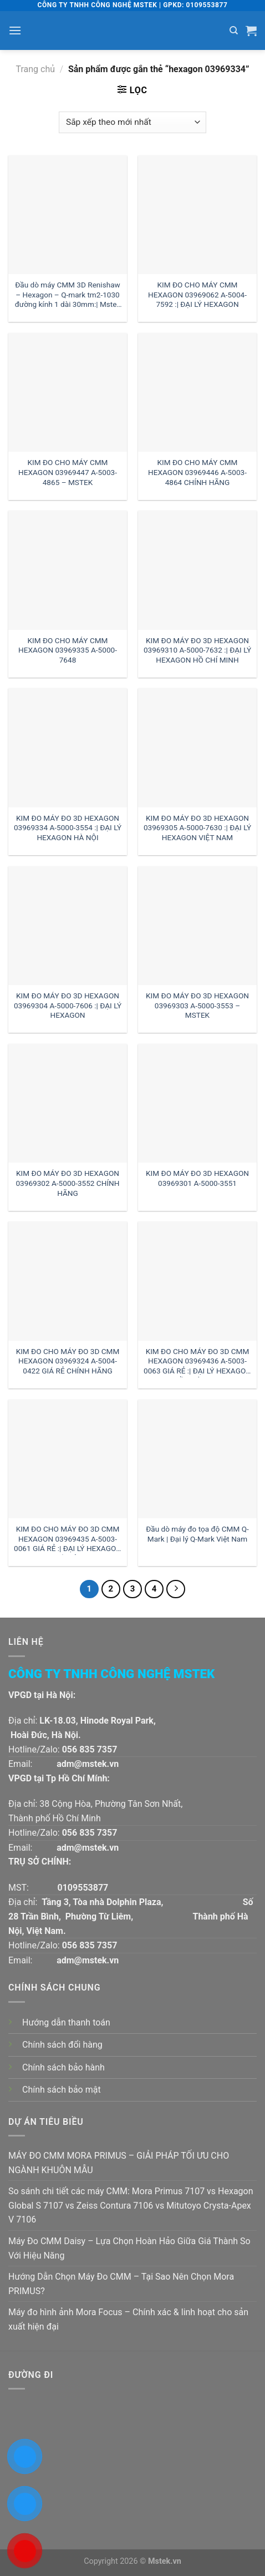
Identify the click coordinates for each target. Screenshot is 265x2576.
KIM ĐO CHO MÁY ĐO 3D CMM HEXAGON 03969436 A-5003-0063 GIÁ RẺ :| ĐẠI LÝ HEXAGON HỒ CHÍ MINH (197, 1362)
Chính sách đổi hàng (62, 2044)
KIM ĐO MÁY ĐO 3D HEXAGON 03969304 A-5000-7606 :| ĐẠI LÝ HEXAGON (67, 1005)
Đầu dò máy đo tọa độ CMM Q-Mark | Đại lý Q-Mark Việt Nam (197, 1533)
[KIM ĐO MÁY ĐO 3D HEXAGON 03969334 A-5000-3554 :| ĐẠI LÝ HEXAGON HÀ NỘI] (67, 747)
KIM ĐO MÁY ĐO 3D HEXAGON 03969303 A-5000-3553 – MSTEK (197, 1005)
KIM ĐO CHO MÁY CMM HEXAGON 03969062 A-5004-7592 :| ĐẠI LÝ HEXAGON (197, 294)
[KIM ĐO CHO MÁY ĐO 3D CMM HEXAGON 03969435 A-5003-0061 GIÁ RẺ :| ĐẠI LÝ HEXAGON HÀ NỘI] (67, 1459)
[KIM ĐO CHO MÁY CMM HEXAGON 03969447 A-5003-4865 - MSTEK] (67, 392)
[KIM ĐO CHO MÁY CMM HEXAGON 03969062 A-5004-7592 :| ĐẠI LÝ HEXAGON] (197, 214)
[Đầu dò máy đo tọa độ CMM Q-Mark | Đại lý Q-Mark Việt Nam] (197, 1459)
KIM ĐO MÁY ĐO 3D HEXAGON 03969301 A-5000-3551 (197, 1178)
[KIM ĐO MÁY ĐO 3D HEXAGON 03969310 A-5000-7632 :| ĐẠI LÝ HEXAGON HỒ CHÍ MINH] (197, 570)
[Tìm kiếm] (234, 30)
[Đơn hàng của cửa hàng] (132, 122)
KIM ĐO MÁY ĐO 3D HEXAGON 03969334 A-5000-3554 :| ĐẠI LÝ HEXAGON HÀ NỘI (67, 828)
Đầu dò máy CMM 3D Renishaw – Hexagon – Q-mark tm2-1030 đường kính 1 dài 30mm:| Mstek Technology (68, 295)
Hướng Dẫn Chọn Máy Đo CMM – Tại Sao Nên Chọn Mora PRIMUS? (121, 2283)
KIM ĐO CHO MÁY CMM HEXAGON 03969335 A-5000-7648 (67, 650)
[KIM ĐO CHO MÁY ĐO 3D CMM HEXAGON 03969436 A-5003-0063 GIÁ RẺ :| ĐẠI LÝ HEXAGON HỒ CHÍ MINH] (197, 1280)
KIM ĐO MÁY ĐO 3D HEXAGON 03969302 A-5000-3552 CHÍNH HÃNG (67, 1183)
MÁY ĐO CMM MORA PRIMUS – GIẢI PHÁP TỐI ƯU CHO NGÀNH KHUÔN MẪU (118, 2162)
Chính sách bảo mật (61, 2089)
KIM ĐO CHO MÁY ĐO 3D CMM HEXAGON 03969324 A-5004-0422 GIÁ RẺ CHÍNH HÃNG (68, 1361)
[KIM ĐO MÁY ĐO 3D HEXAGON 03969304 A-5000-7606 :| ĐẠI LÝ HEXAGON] (67, 925)
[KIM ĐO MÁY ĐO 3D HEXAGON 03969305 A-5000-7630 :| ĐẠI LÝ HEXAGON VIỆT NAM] (197, 747)
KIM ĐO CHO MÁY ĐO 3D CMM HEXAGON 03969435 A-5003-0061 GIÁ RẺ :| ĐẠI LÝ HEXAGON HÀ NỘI (67, 1539)
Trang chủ (35, 69)
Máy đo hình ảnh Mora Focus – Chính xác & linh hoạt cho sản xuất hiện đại (128, 2319)
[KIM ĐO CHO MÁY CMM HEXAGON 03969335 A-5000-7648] (67, 570)
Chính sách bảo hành (63, 2067)
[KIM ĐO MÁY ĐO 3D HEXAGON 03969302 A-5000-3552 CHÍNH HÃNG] (67, 1103)
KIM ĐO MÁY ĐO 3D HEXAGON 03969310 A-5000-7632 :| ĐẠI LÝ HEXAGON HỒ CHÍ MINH (197, 650)
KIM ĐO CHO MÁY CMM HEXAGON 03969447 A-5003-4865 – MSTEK (67, 472)
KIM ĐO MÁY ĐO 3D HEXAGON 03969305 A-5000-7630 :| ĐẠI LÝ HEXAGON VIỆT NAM (197, 828)
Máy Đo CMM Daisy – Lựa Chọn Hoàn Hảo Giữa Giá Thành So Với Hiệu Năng (129, 2248)
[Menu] (15, 30)
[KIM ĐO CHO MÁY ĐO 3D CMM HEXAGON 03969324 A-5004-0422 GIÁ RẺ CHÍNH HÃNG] (67, 1280)
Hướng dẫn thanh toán (66, 2022)
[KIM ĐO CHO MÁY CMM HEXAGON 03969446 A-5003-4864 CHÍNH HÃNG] (197, 392)
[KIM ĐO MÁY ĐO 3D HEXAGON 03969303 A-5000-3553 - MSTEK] (197, 925)
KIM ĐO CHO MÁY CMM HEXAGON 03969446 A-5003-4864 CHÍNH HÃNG (197, 472)
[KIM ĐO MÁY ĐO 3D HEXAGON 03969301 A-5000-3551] (197, 1103)
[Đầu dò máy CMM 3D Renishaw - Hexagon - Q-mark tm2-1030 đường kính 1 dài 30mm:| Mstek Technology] (67, 214)
